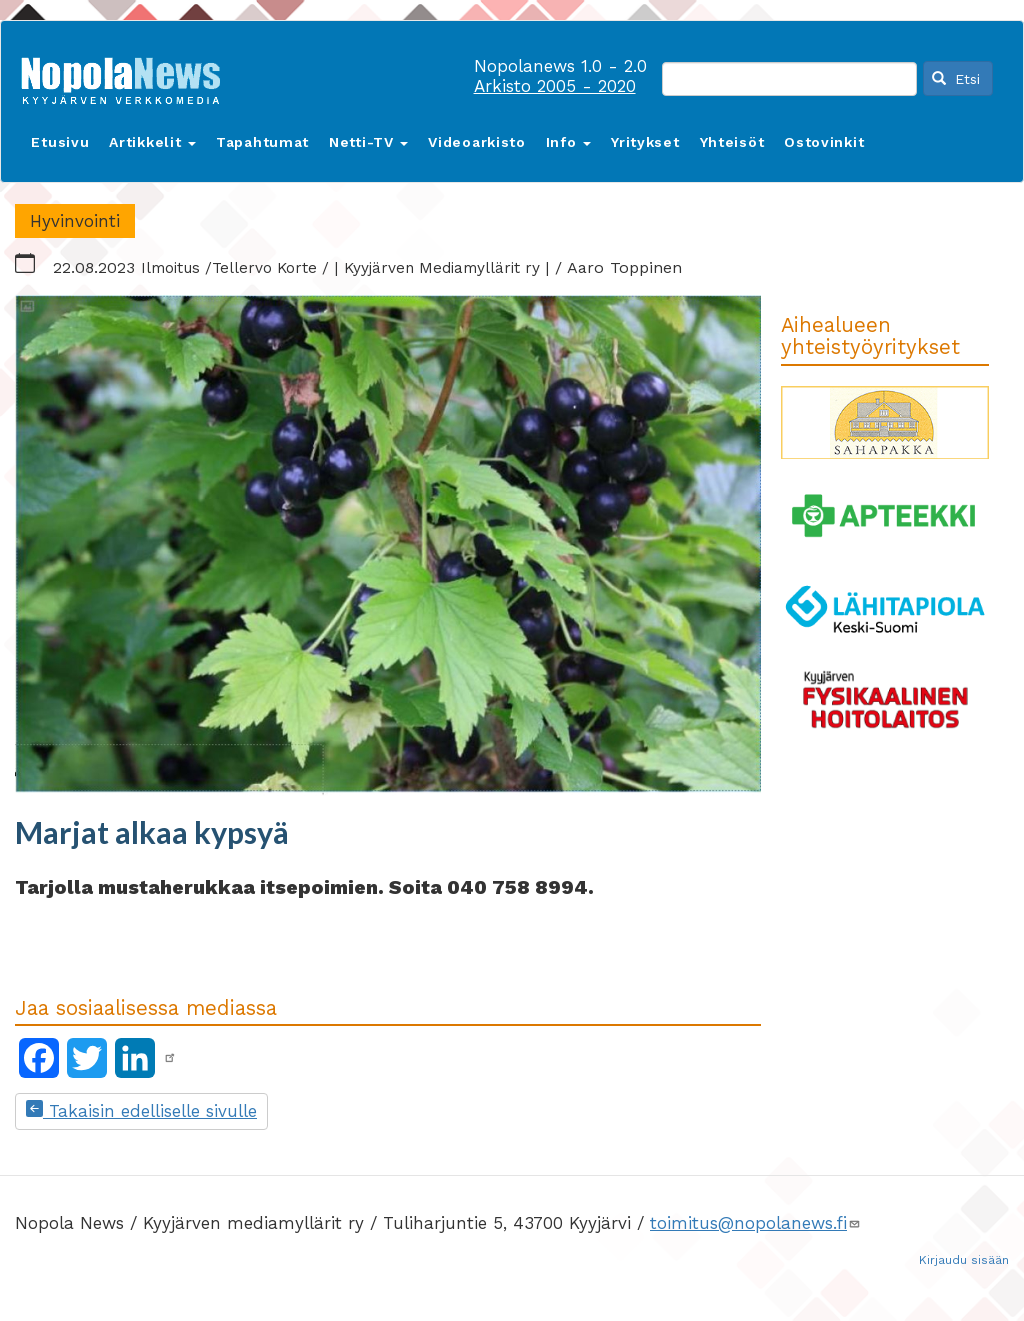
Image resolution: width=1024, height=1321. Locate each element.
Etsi (956, 79)
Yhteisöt (732, 142)
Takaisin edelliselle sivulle (141, 1111)
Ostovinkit (824, 142)
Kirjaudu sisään (964, 1260)
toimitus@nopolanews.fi (755, 1223)
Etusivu (60, 142)
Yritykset (645, 142)
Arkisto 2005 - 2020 (555, 86)
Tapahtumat (262, 142)
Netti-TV (368, 142)
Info (569, 142)
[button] (388, 545)
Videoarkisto (476, 142)
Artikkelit (152, 142)
